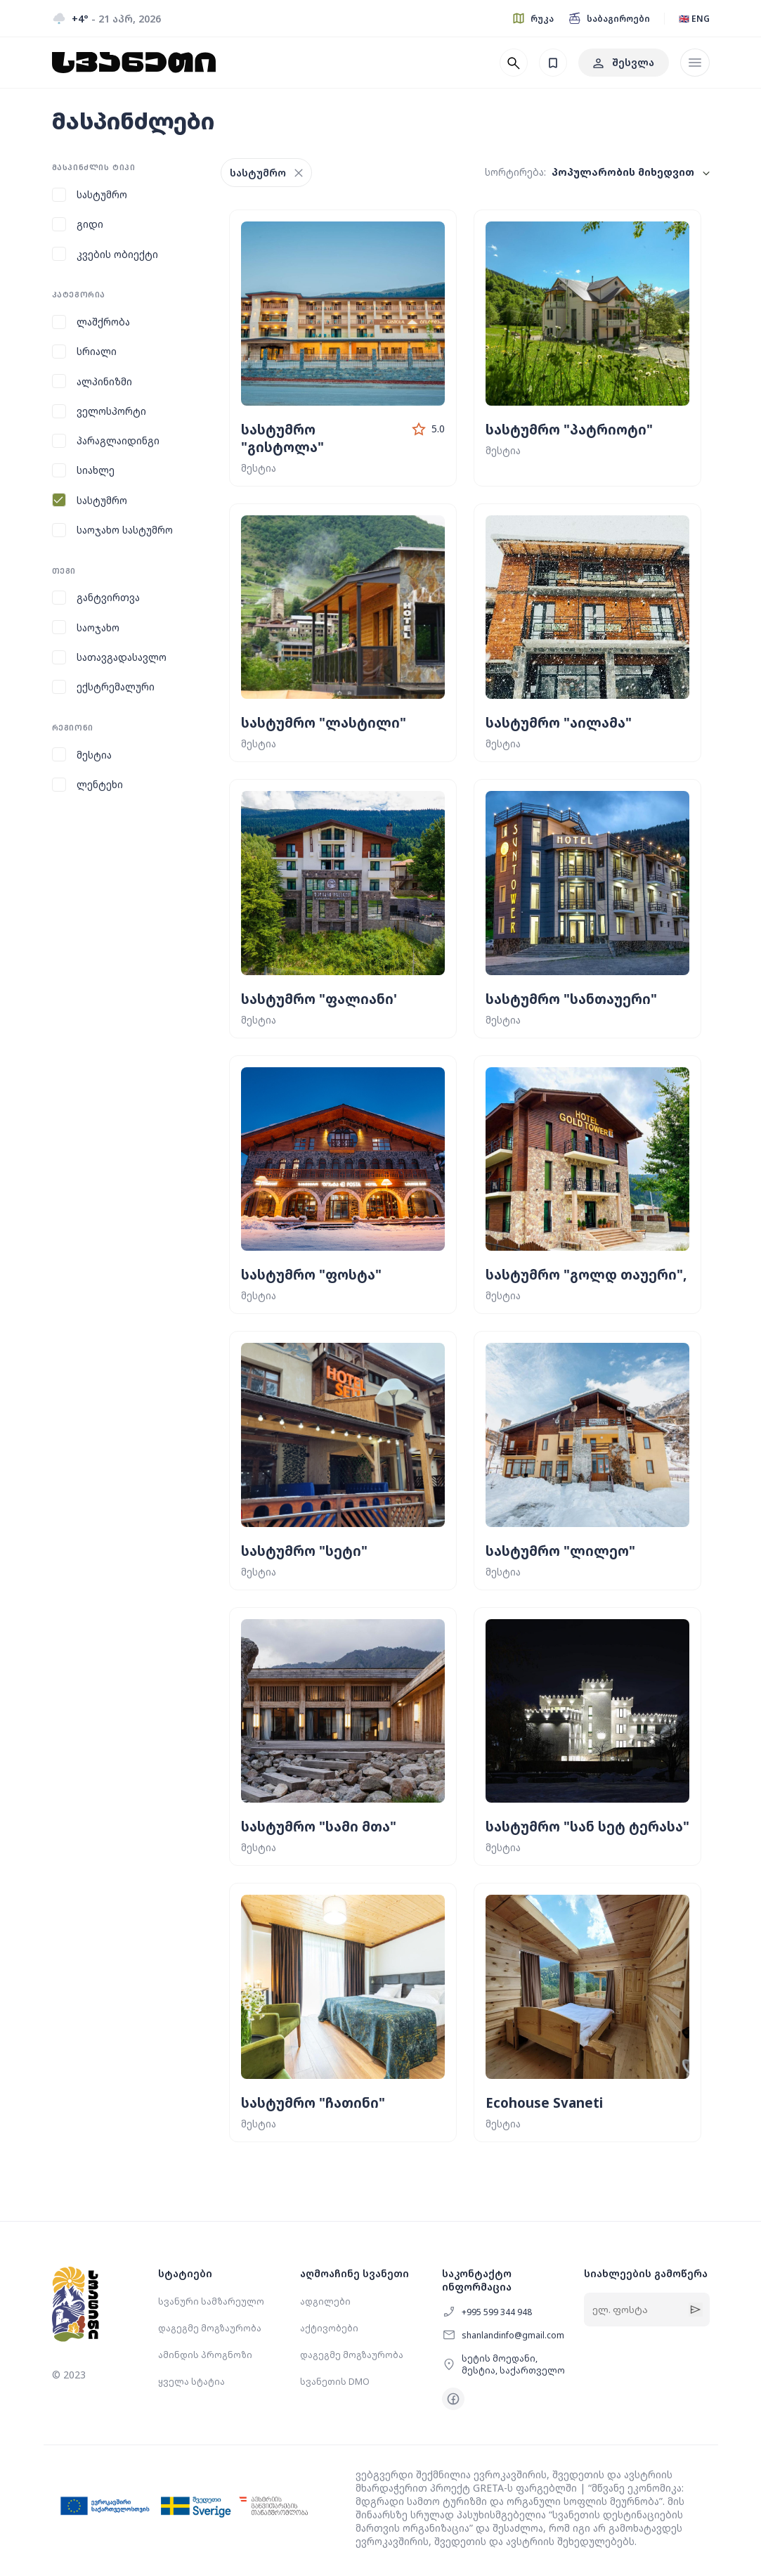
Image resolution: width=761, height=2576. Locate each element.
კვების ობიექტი (117, 254)
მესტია (94, 754)
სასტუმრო (102, 194)
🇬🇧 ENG (694, 19)
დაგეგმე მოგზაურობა (209, 2328)
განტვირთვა (108, 597)
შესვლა (623, 62)
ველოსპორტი (111, 411)
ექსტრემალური (116, 686)
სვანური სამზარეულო (211, 2301)
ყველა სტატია (191, 2382)
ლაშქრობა (103, 321)
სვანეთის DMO (335, 2382)
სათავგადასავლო (122, 657)
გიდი (90, 224)
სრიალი (97, 351)
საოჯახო (98, 627)
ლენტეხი (100, 784)
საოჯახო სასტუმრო (125, 529)
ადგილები (325, 2301)
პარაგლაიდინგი (118, 440)
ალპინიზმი (104, 381)
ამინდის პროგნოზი (205, 2355)
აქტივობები (329, 2328)
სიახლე (96, 470)
